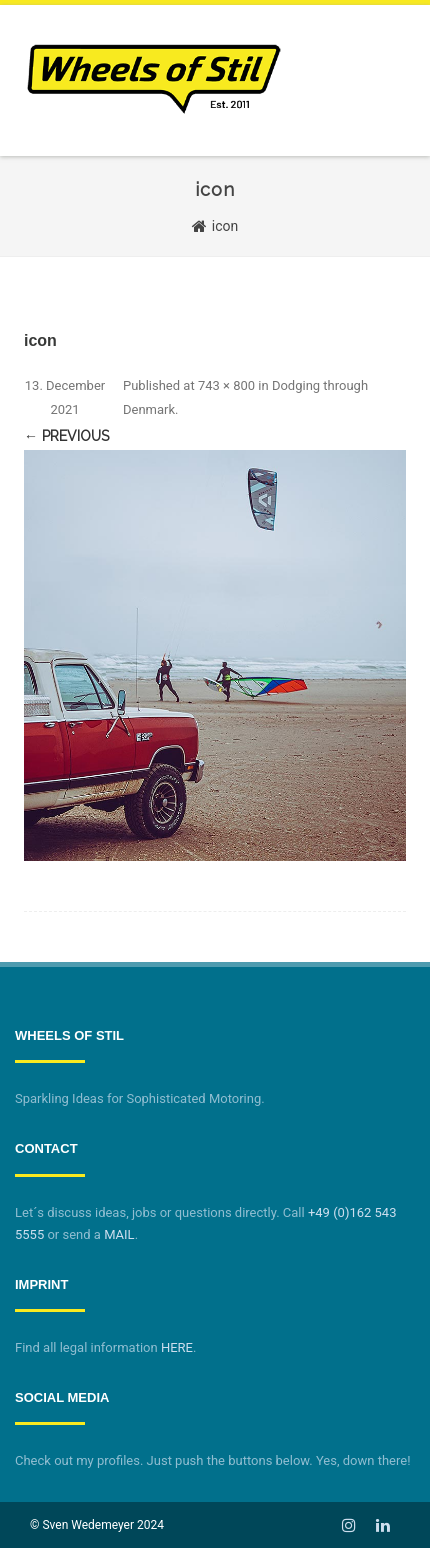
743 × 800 (226, 385)
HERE (177, 1347)
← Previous (66, 436)
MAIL (119, 1234)
